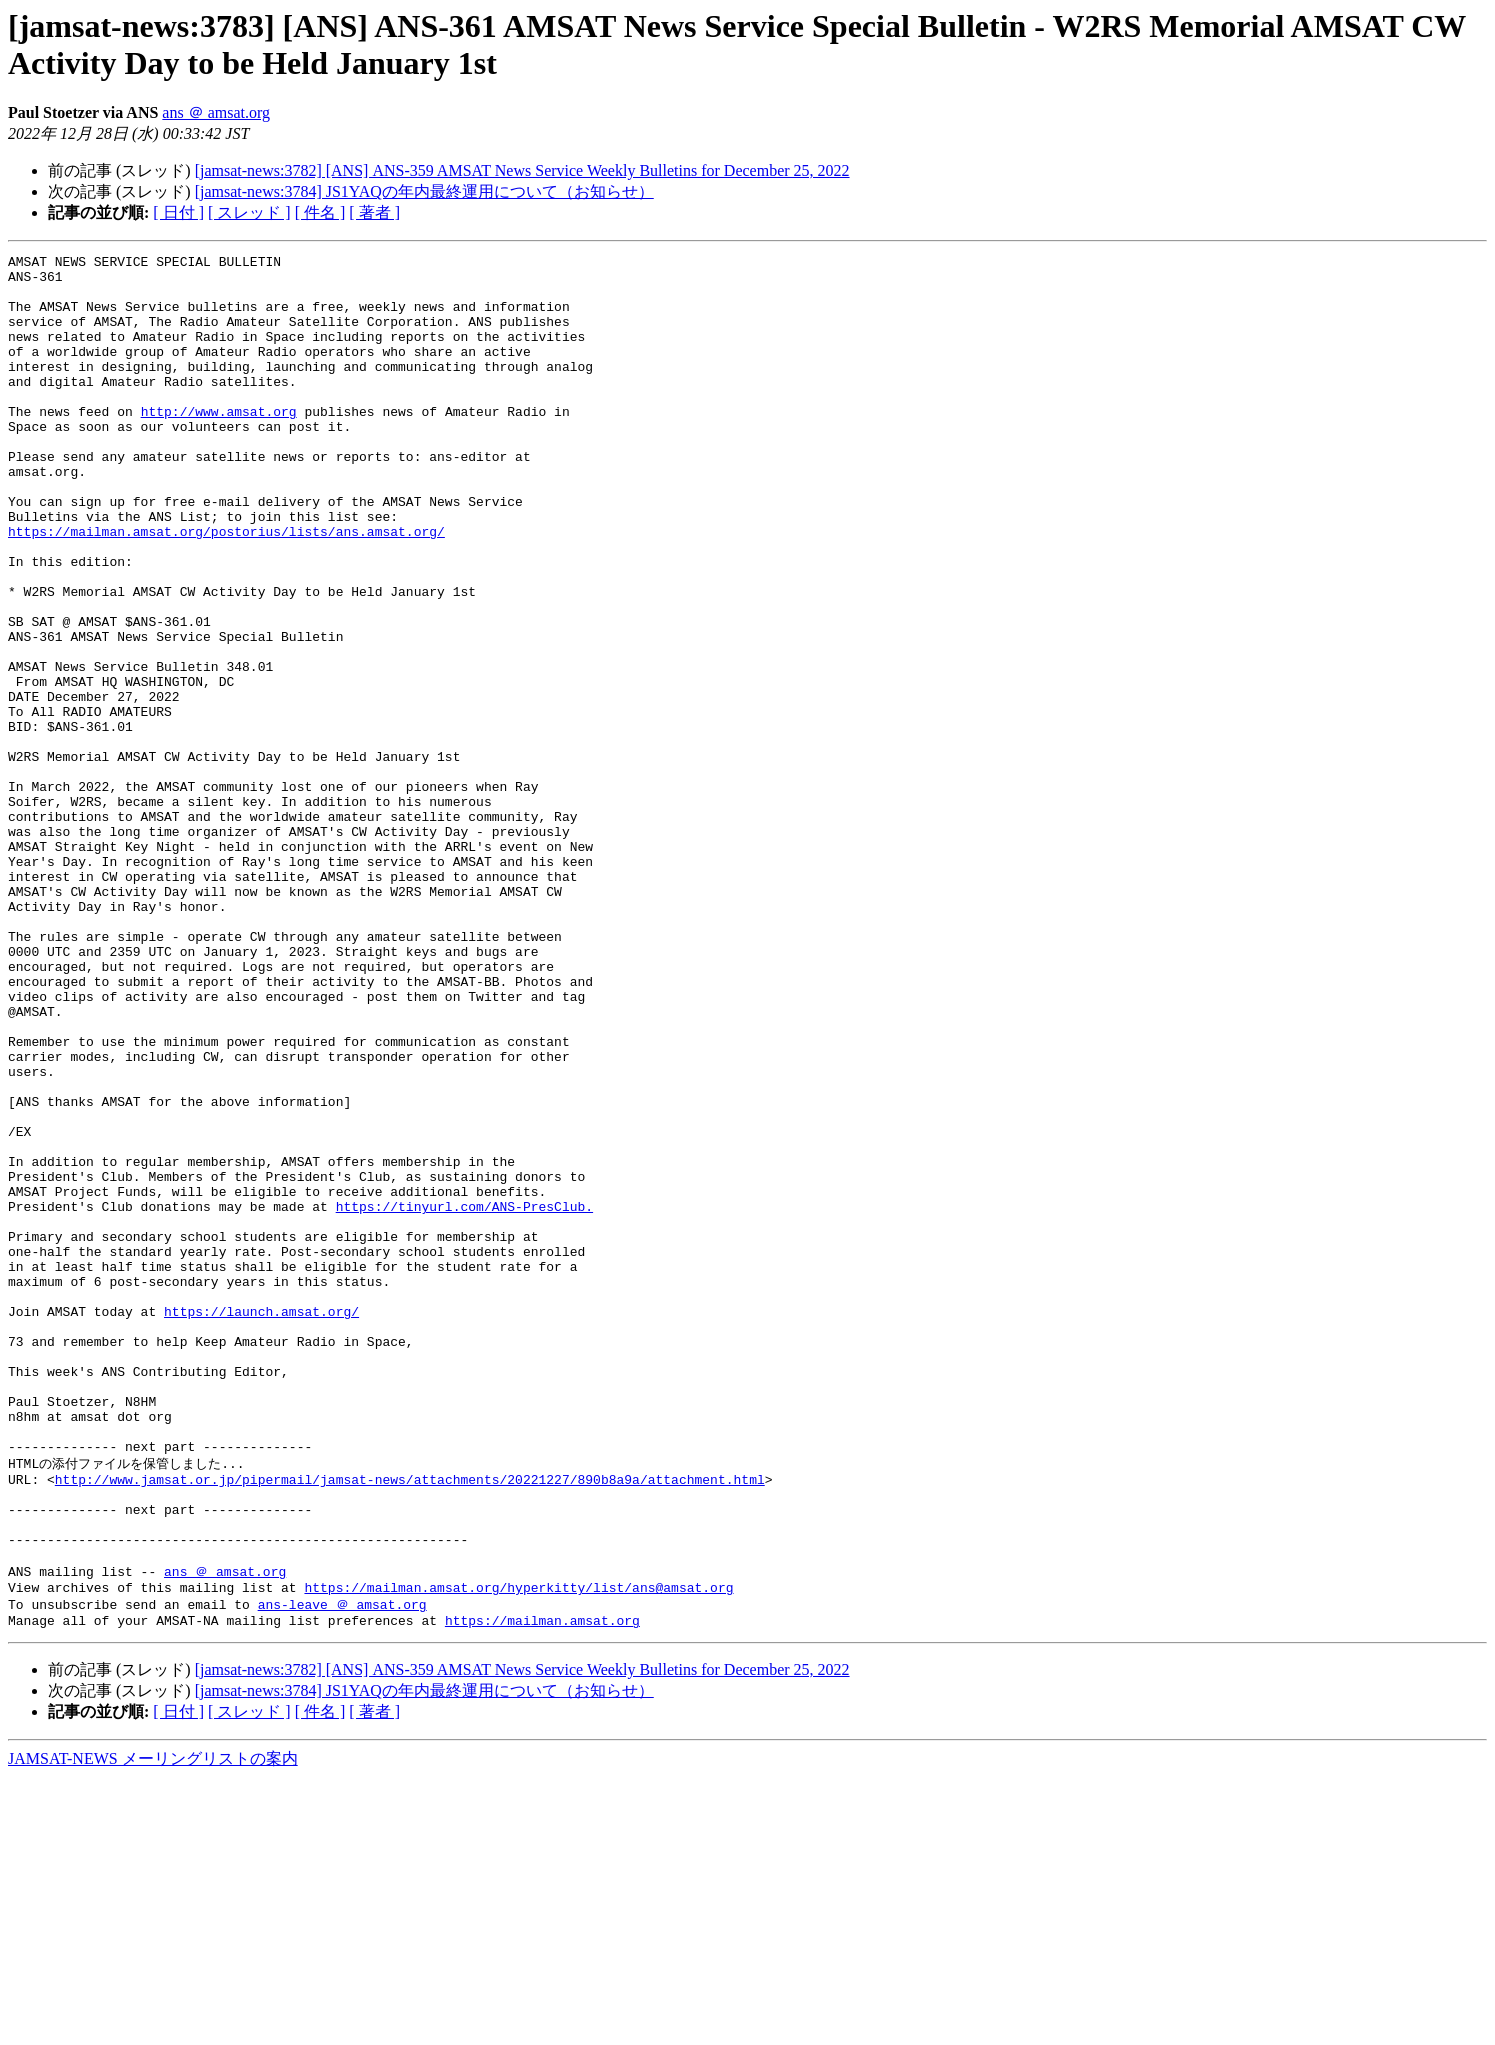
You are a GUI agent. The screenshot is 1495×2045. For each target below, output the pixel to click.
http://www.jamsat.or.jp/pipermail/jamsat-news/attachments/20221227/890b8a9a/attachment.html (410, 1723)
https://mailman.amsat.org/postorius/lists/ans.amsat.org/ (226, 588)
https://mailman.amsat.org (542, 1887)
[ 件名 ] (320, 212)
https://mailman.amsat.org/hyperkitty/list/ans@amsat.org (518, 1850)
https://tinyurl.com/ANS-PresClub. (464, 1398)
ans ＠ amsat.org (216, 112)
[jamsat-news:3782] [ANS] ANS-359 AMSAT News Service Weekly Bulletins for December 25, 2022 (522, 170)
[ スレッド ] (249, 212)
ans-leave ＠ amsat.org (342, 1868)
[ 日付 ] (178, 212)
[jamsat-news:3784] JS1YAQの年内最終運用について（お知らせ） (424, 191)
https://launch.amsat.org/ (261, 1524)
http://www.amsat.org (219, 444)
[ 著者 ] (374, 212)
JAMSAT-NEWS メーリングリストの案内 (153, 2025)
